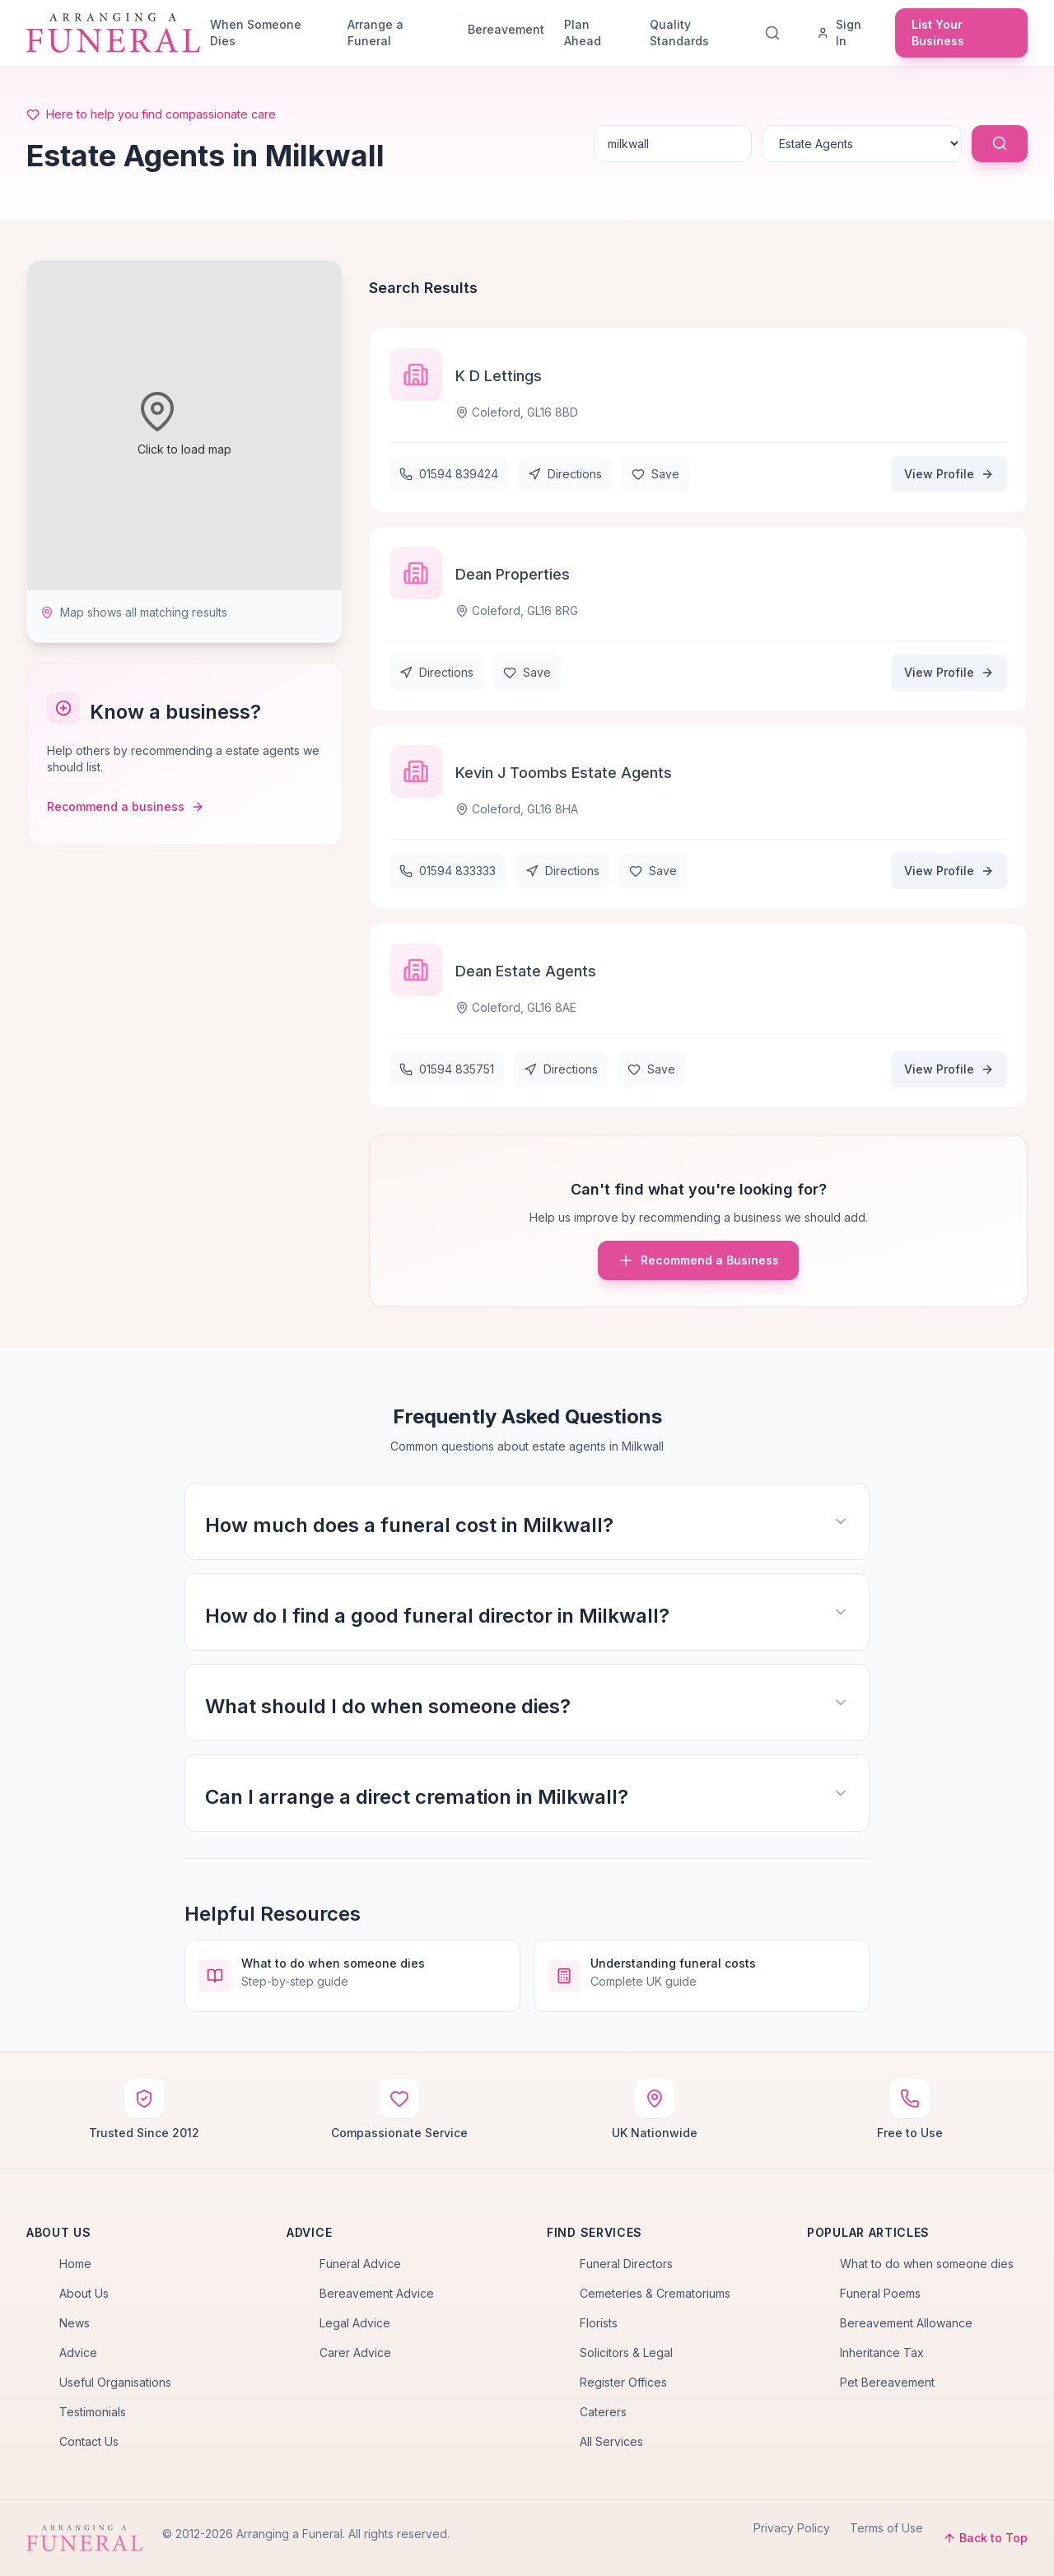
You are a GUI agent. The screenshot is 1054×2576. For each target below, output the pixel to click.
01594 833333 (447, 871)
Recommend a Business (698, 1260)
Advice (78, 2352)
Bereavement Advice (376, 2293)
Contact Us (89, 2441)
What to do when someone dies (927, 2264)
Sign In (839, 32)
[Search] (776, 33)
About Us (84, 2293)
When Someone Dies (255, 32)
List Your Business (938, 32)
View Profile (949, 474)
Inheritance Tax (882, 2352)
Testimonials (92, 2412)
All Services (611, 2441)
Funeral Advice (360, 2264)
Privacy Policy (791, 2528)
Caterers (603, 2412)
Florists (599, 2323)
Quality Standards (679, 32)
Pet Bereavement (887, 2382)
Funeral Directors (626, 2264)
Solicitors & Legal (626, 2352)
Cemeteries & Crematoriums (655, 2293)
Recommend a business (125, 806)
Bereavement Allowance (906, 2323)
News (74, 2323)
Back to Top (985, 2538)
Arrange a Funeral (375, 32)
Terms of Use (886, 2528)
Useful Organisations (115, 2382)
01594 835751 (446, 1069)
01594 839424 (448, 474)
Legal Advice (354, 2323)
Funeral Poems (880, 2293)
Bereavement (506, 29)
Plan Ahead (582, 32)
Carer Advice (355, 2352)
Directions (565, 474)
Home (75, 2264)
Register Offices (623, 2382)
